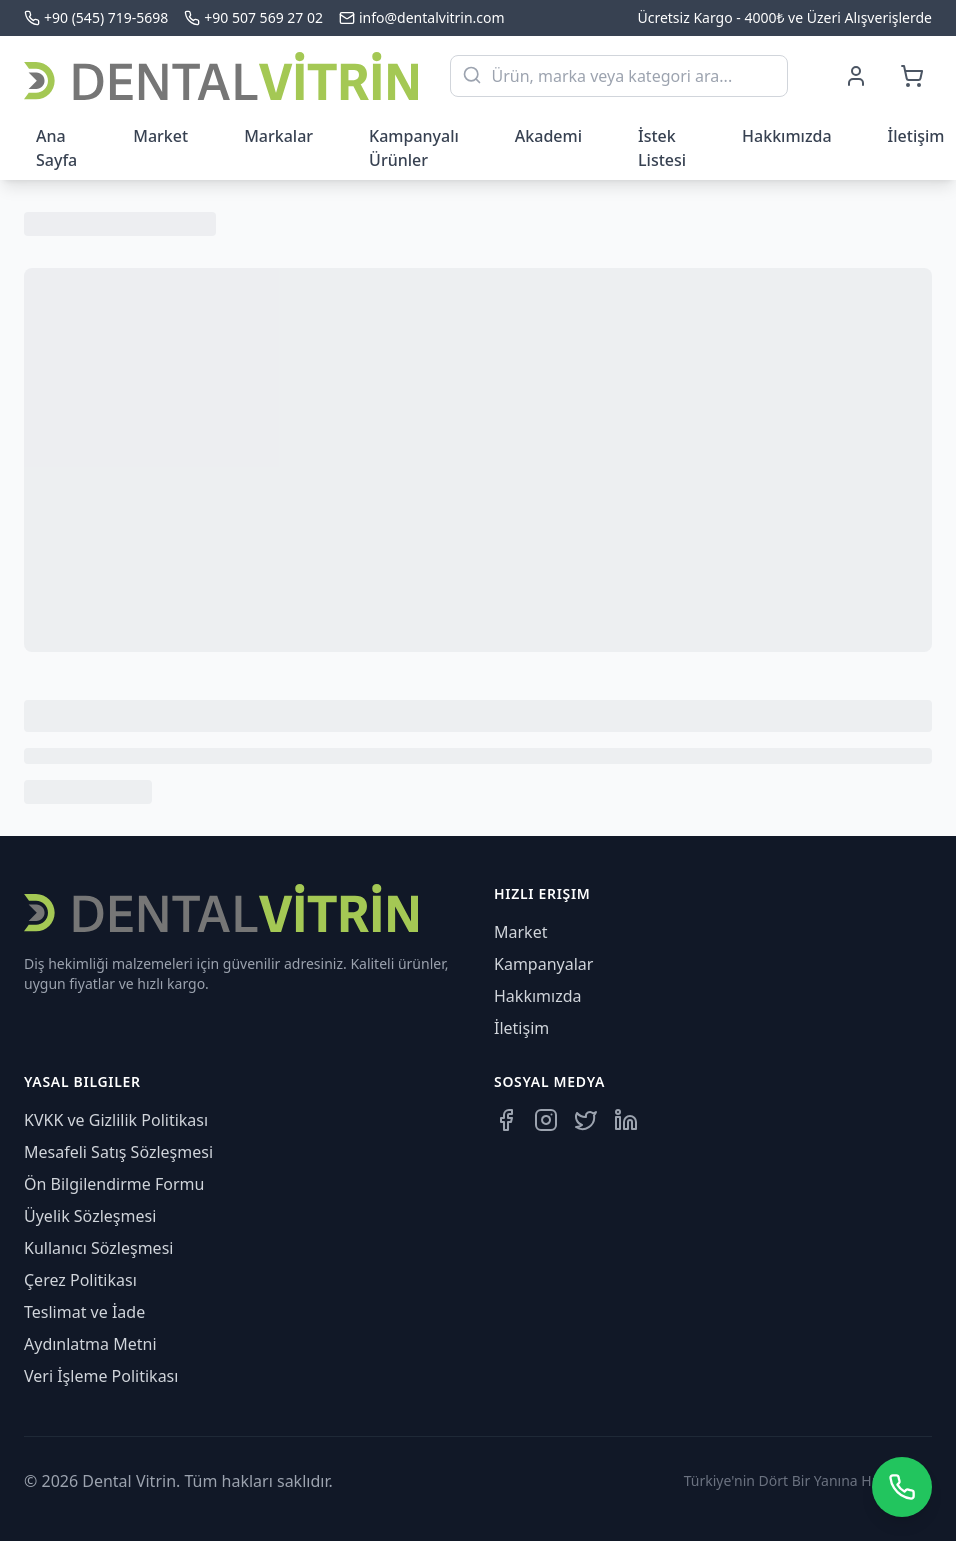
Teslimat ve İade (84, 1312)
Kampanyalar (543, 964)
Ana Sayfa (56, 148)
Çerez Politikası (80, 1280)
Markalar (278, 136)
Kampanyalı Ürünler (414, 148)
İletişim (521, 1028)
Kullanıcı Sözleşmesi (98, 1248)
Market (160, 136)
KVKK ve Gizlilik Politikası (116, 1120)
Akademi (548, 136)
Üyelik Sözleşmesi (90, 1216)
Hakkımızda (787, 136)
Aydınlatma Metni (90, 1344)
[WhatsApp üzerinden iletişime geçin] (902, 1487)
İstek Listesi (662, 148)
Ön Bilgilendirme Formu (114, 1184)
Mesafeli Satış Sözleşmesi (118, 1152)
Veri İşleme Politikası (101, 1376)
